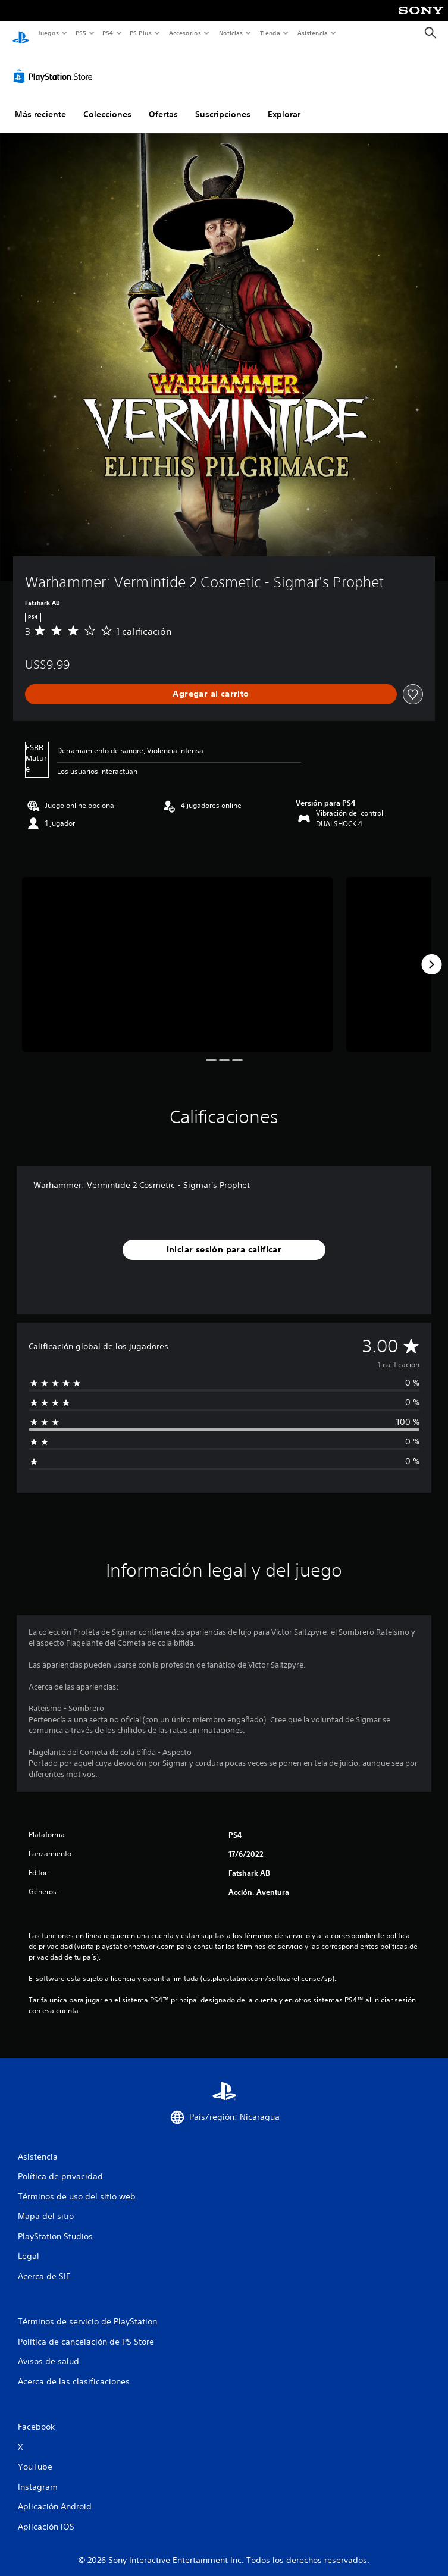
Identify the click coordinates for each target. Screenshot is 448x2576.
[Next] (431, 953)
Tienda (270, 33)
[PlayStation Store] (55, 64)
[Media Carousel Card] (177, 953)
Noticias (231, 33)
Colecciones (107, 103)
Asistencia (312, 33)
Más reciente (40, 103)
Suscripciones (222, 103)
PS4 (108, 33)
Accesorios (185, 33)
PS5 (81, 33)
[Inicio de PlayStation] (21, 33)
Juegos (47, 33)
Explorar (284, 103)
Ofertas (163, 103)
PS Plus (141, 33)
